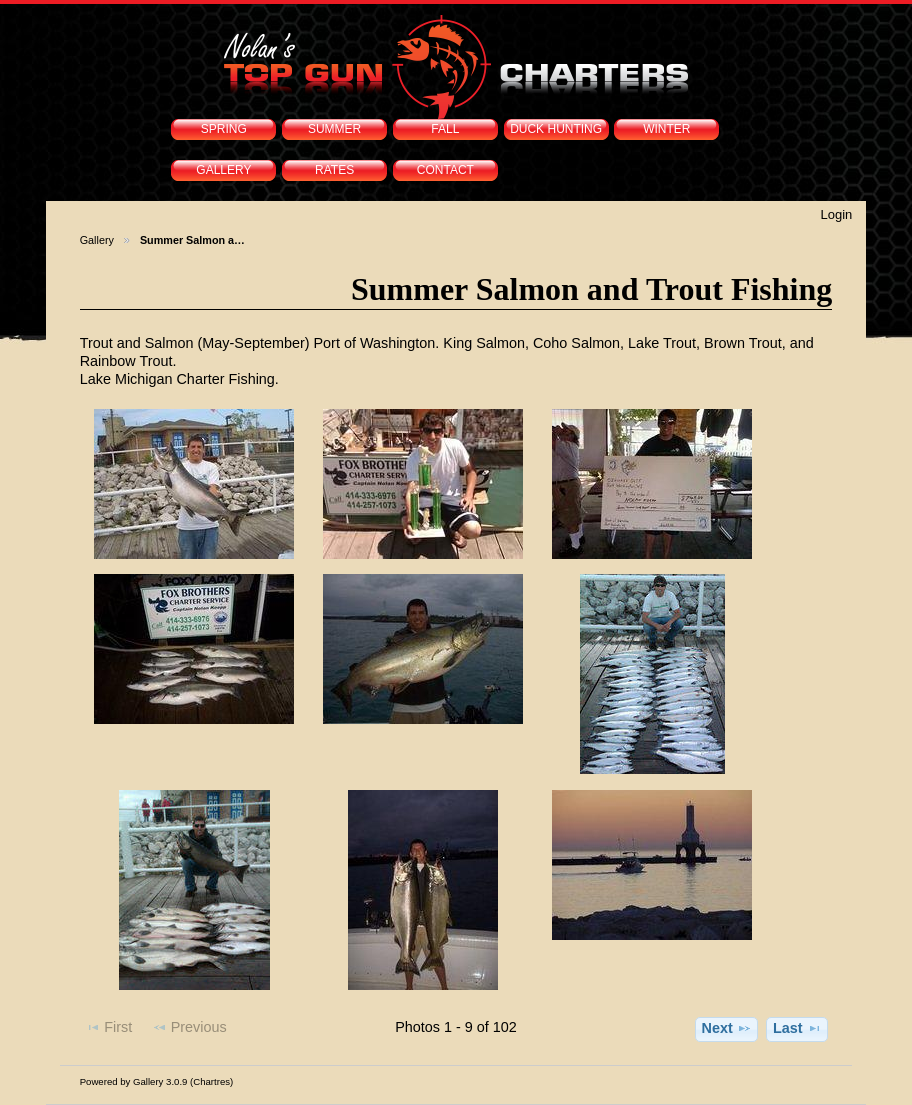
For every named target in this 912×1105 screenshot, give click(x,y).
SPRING (224, 129)
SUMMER (334, 129)
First (108, 1027)
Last (797, 1028)
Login (836, 214)
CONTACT (445, 170)
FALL (445, 129)
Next (726, 1028)
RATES (334, 170)
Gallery (97, 240)
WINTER (666, 129)
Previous (189, 1027)
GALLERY (223, 170)
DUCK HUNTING (556, 129)
